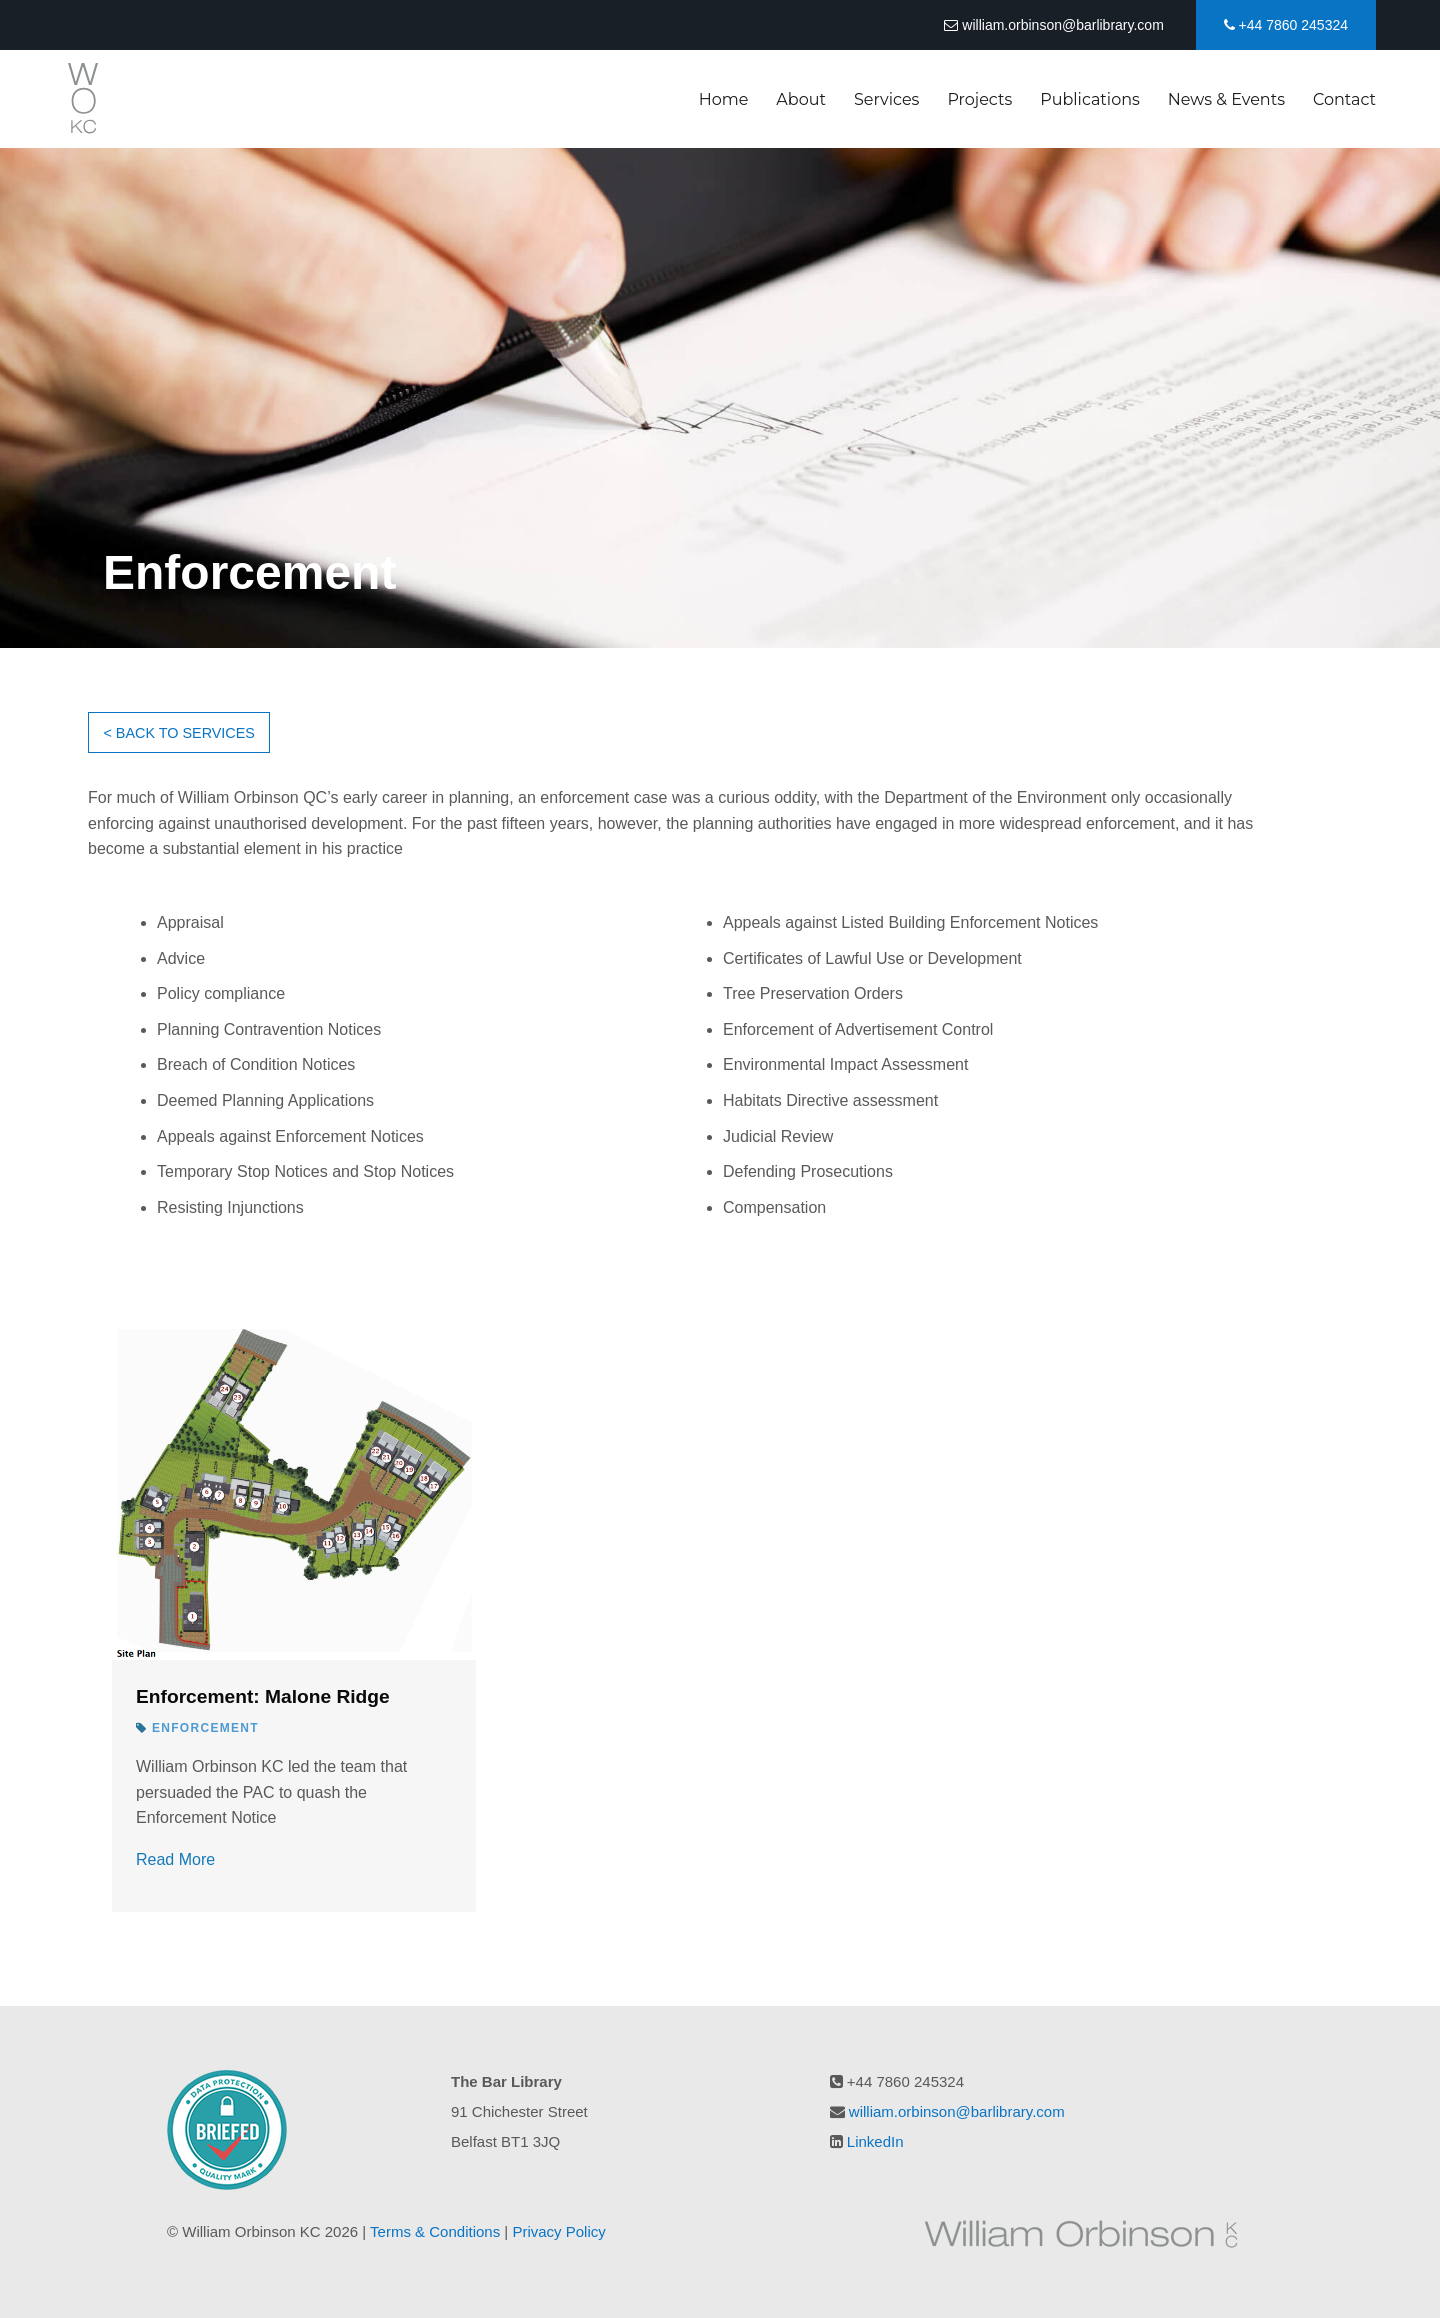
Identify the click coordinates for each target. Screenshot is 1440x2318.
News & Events (1226, 99)
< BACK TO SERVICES (179, 733)
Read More (175, 1859)
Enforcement (205, 1728)
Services (886, 99)
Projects (979, 99)
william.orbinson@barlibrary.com (1053, 25)
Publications (1090, 99)
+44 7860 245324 (1286, 25)
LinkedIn (875, 2141)
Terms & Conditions (435, 2231)
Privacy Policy (558, 2231)
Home (724, 99)
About (801, 99)
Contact (1344, 99)
